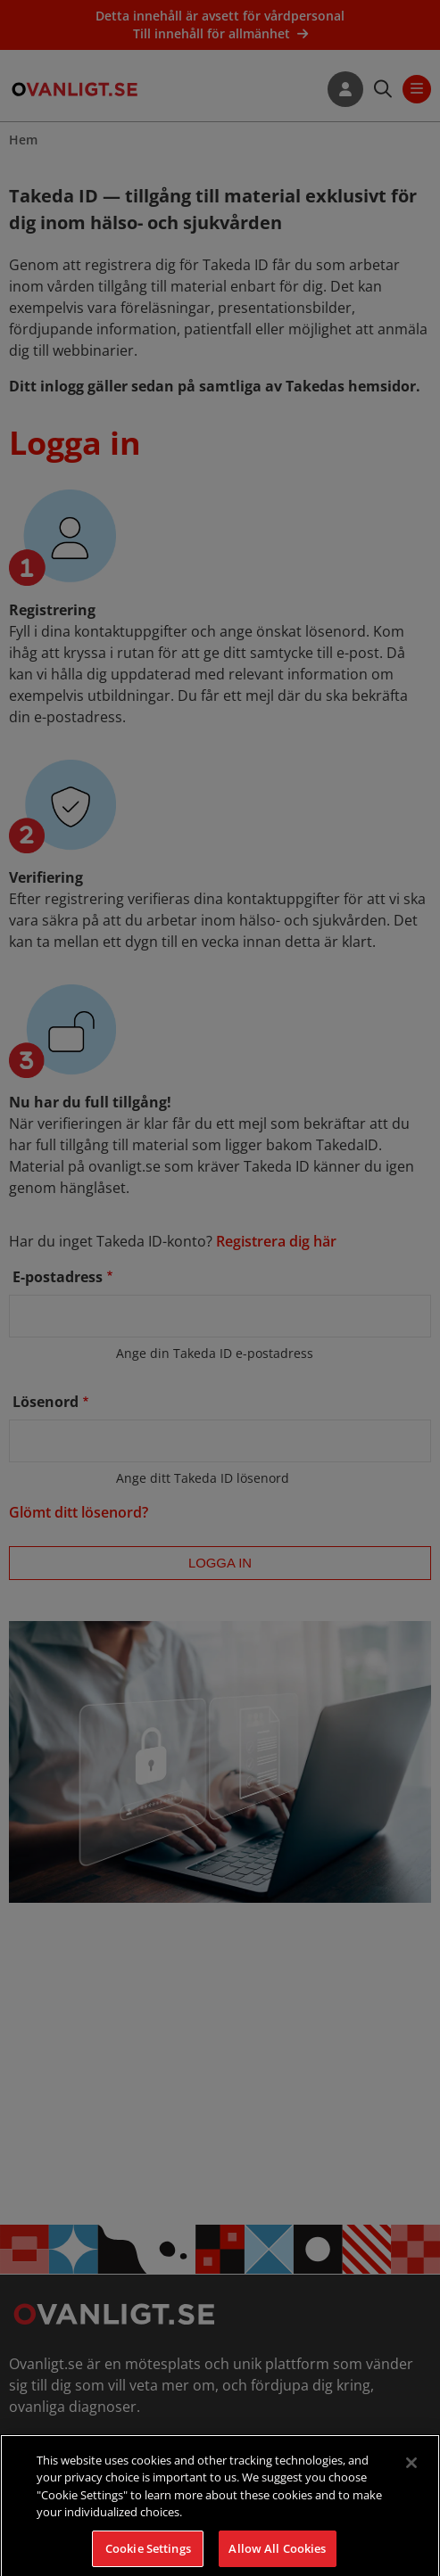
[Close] (411, 2474)
